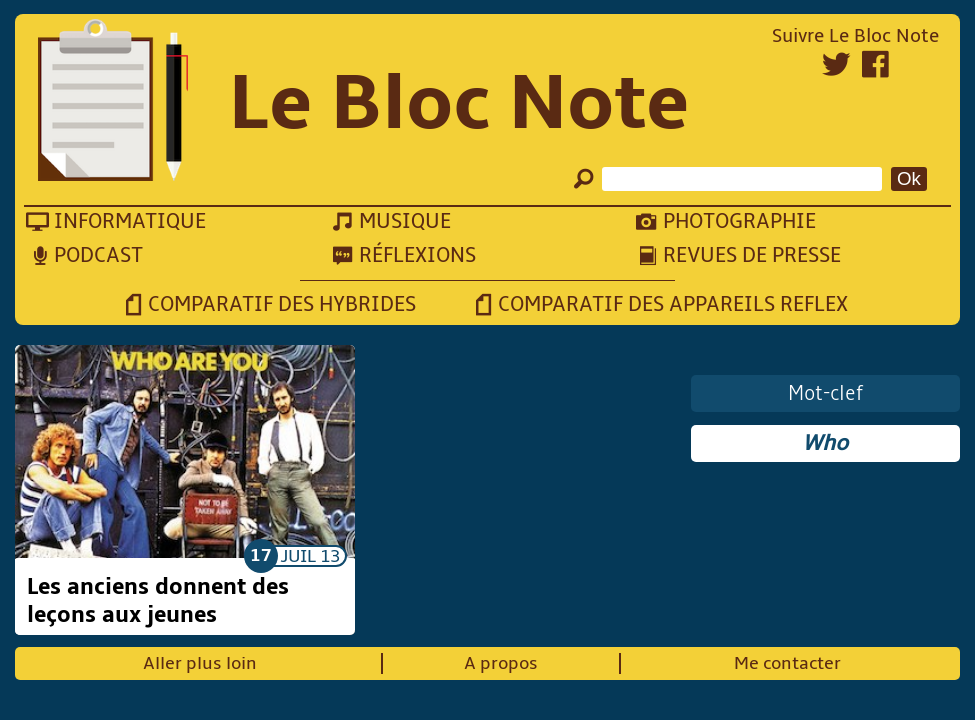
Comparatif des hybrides (282, 304)
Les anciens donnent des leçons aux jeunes (158, 601)
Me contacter (787, 663)
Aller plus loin (200, 663)
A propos (501, 663)
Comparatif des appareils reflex (673, 304)
